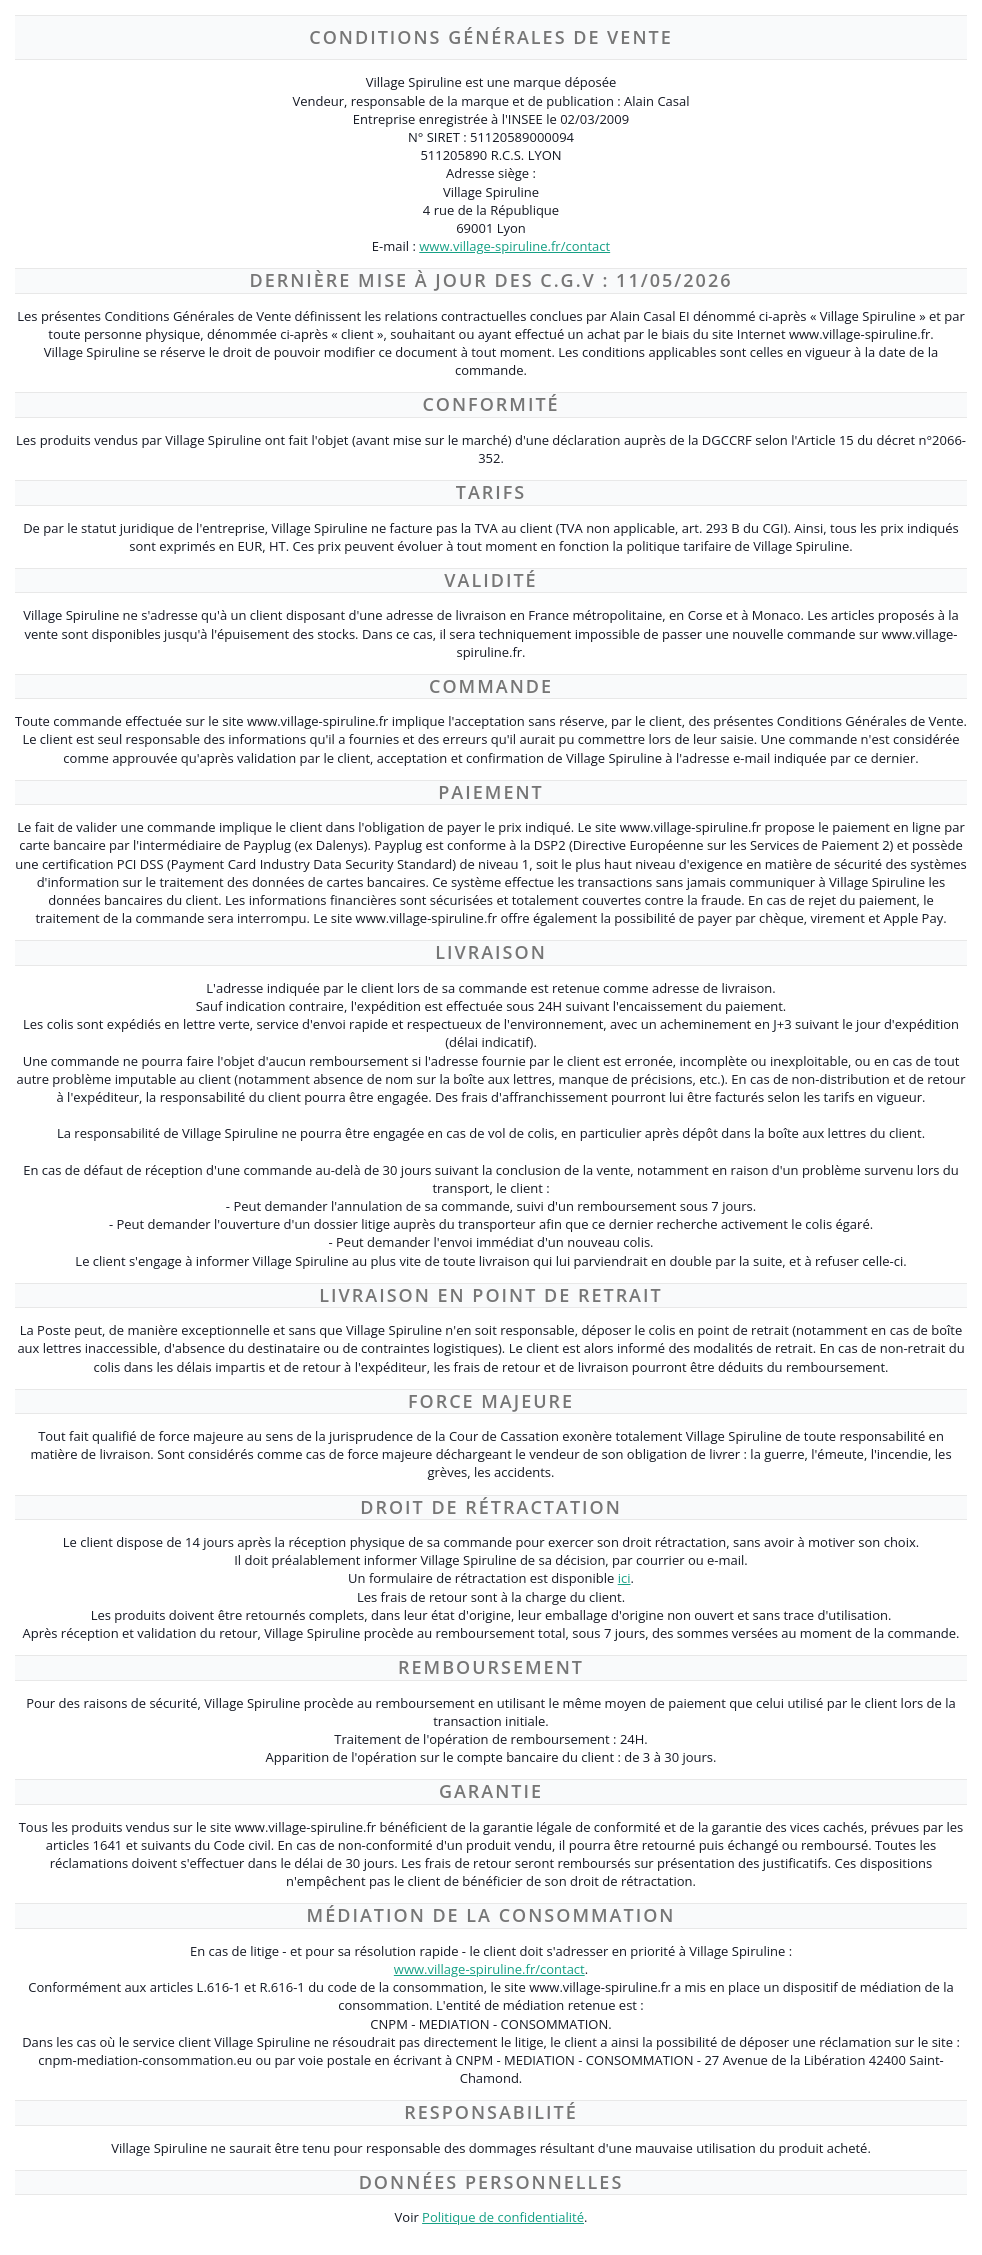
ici (624, 1578)
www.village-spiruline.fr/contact (514, 246)
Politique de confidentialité (503, 2217)
